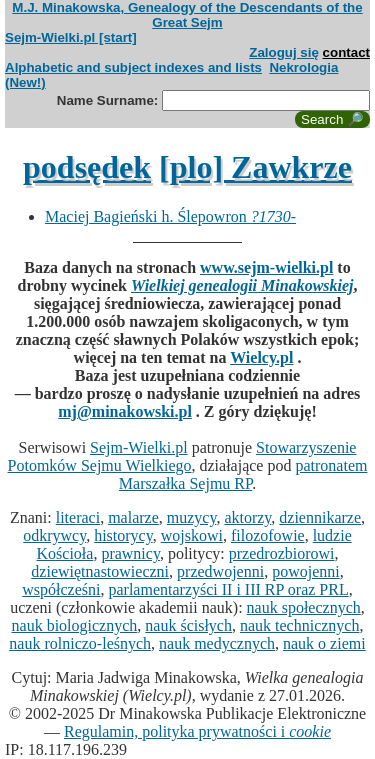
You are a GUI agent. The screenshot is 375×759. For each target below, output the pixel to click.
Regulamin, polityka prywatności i (197, 731)
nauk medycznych (217, 643)
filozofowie (268, 535)
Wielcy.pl (261, 357)
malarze (133, 517)
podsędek (87, 167)
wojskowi (192, 535)
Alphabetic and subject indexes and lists (133, 67)
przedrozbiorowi (282, 553)
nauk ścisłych (188, 625)
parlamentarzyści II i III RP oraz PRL (228, 589)
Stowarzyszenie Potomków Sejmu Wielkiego (182, 456)
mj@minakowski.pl (125, 411)
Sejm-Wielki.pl (139, 447)
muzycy (192, 517)
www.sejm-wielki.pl (266, 267)
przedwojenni (220, 571)
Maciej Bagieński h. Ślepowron (170, 216)
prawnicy (130, 553)
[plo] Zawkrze (255, 167)
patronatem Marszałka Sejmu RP (243, 474)
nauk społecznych (304, 607)
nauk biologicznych (75, 625)
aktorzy (247, 517)
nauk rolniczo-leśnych (80, 643)
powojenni (306, 571)
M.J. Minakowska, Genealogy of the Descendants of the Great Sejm (187, 15)
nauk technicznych (300, 625)
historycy (123, 535)
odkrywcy (54, 535)
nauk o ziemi (324, 643)
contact (346, 52)
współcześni (61, 589)
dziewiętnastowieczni (100, 571)
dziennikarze (320, 517)
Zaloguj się (284, 52)
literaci (78, 517)
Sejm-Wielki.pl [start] (71, 37)
